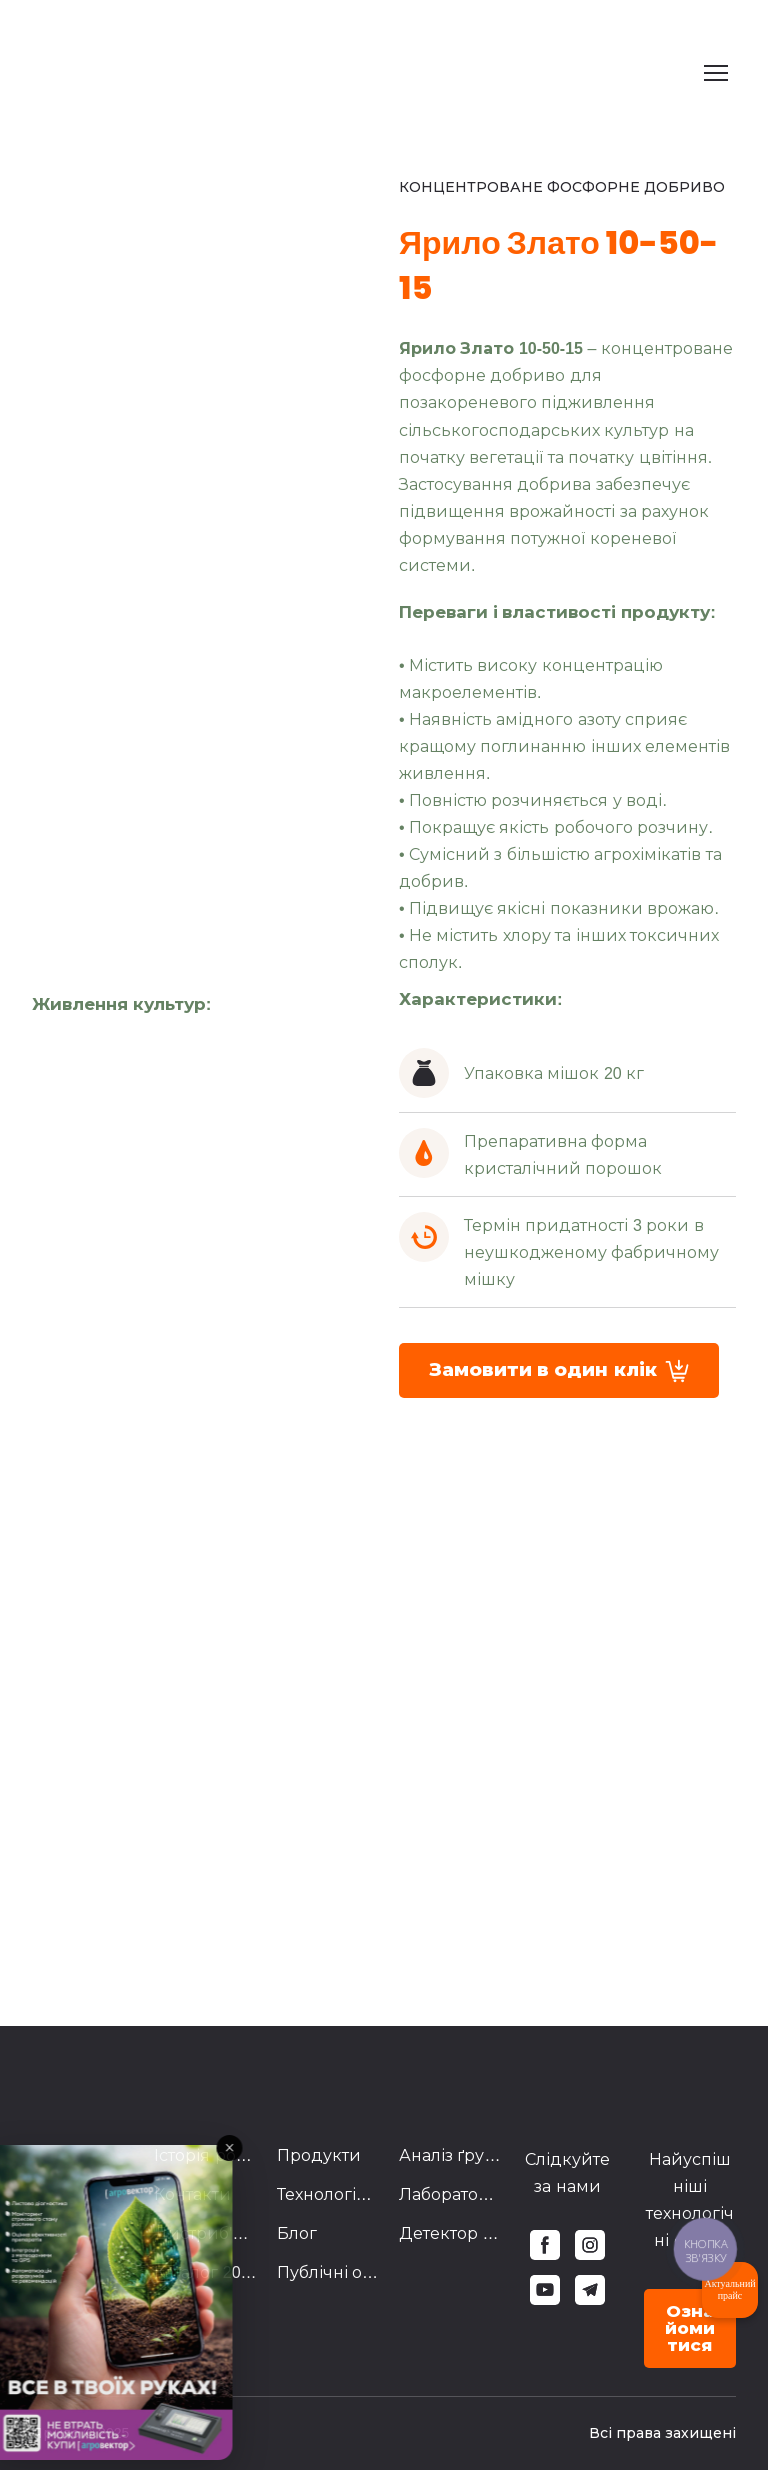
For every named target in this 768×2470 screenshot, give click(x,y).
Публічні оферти (328, 2272)
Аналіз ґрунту (450, 2155)
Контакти (192, 2194)
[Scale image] (47, 1060)
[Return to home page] (148, 73)
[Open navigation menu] (716, 73)
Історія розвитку (205, 2155)
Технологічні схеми (328, 2194)
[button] (559, 1370)
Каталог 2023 (205, 2272)
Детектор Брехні (450, 2233)
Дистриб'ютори (205, 2233)
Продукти (319, 2155)
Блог (297, 2233)
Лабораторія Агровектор (450, 2194)
